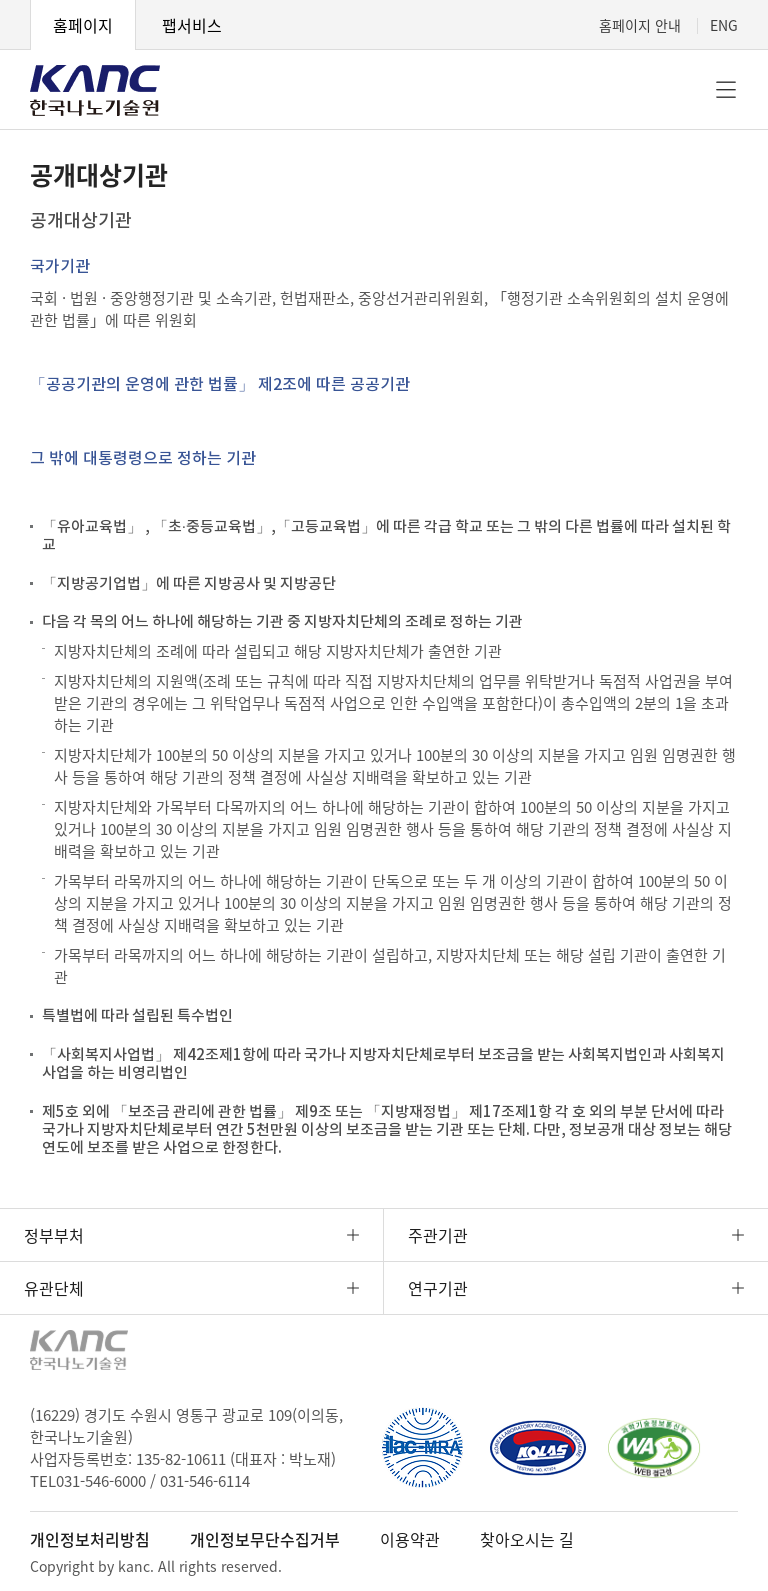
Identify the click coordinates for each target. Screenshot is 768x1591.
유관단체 (54, 1288)
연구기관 (438, 1288)
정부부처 (54, 1235)
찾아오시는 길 (527, 1539)
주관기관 (438, 1235)
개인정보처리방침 (90, 1539)
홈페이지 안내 (640, 25)
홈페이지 (83, 25)
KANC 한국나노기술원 (95, 90)
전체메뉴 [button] (726, 90)
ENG (724, 25)
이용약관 (410, 1539)
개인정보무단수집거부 (265, 1539)
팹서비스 (192, 25)
